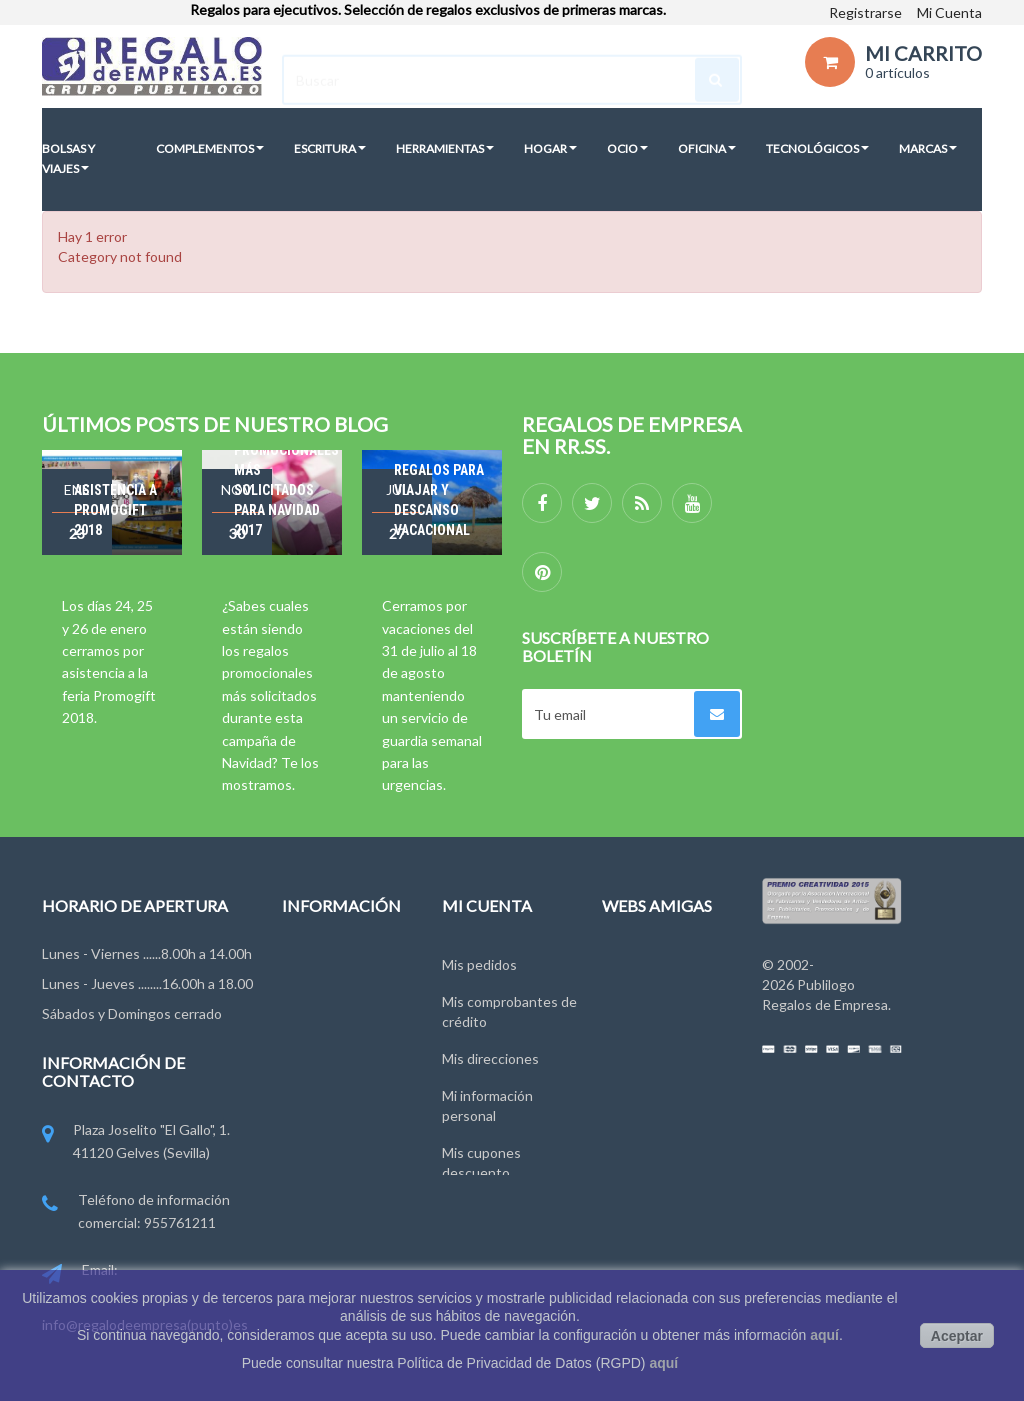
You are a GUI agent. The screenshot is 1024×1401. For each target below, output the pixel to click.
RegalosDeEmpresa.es (672, 959)
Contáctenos (323, 996)
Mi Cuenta (949, 12)
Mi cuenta (487, 905)
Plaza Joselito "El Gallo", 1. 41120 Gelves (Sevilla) (136, 1142)
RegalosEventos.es (662, 996)
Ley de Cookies (329, 1107)
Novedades (317, 959)
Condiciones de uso (343, 1070)
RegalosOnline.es (657, 1033)
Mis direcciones (490, 1053)
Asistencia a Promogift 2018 (115, 510)
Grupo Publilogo (332, 1033)
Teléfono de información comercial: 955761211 (136, 1212)
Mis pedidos (479, 959)
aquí (824, 1335)
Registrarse (865, 12)
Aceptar (957, 1336)
